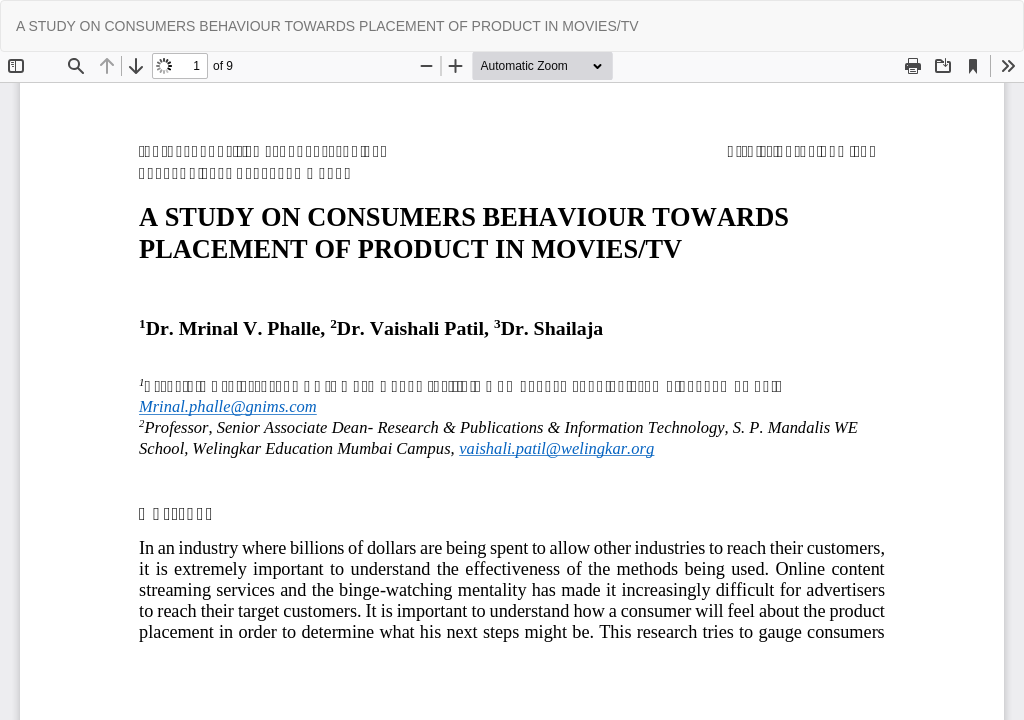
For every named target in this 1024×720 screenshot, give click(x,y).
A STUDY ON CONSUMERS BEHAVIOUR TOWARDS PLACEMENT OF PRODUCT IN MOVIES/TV (327, 26)
